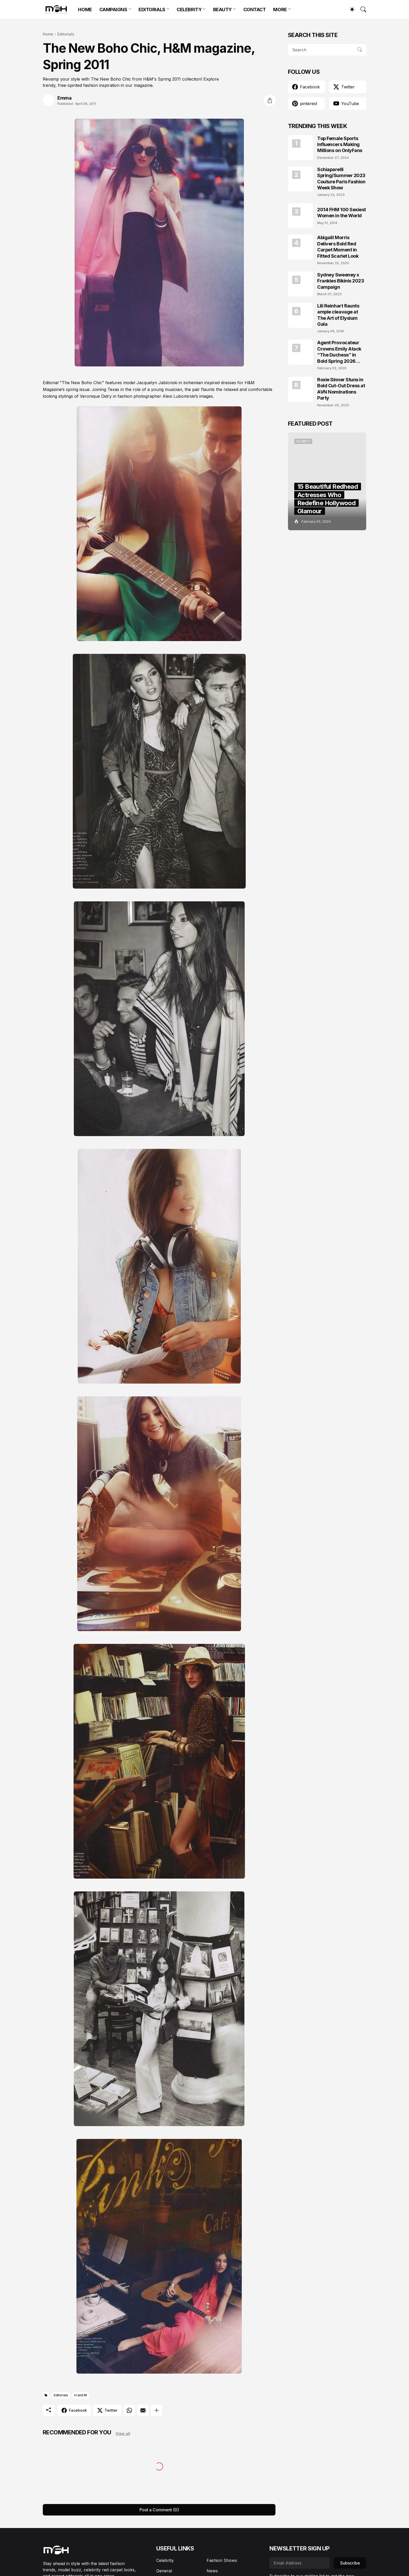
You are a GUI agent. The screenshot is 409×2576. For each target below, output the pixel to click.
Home (48, 34)
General (164, 2570)
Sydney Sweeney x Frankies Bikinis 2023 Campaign (340, 281)
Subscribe (350, 2563)
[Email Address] (299, 2563)
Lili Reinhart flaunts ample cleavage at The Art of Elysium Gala (338, 315)
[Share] (269, 100)
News (212, 2570)
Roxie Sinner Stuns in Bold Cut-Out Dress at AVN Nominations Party (341, 389)
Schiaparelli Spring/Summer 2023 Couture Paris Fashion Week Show (341, 178)
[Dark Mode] (349, 9)
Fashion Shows (222, 2560)
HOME (85, 9)
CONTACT (254, 9)
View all (123, 2433)
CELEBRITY (189, 9)
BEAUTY (222, 9)
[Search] (361, 9)
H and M (80, 2395)
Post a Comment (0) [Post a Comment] (159, 2509)
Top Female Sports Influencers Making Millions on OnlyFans (339, 144)
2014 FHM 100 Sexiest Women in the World (341, 212)
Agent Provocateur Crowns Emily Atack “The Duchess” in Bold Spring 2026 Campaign (339, 352)
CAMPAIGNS (113, 9)
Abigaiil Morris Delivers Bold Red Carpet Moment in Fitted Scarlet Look (337, 246)
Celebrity (165, 2560)
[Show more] (156, 2410)
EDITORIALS (152, 9)
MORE (280, 9)
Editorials (65, 34)
